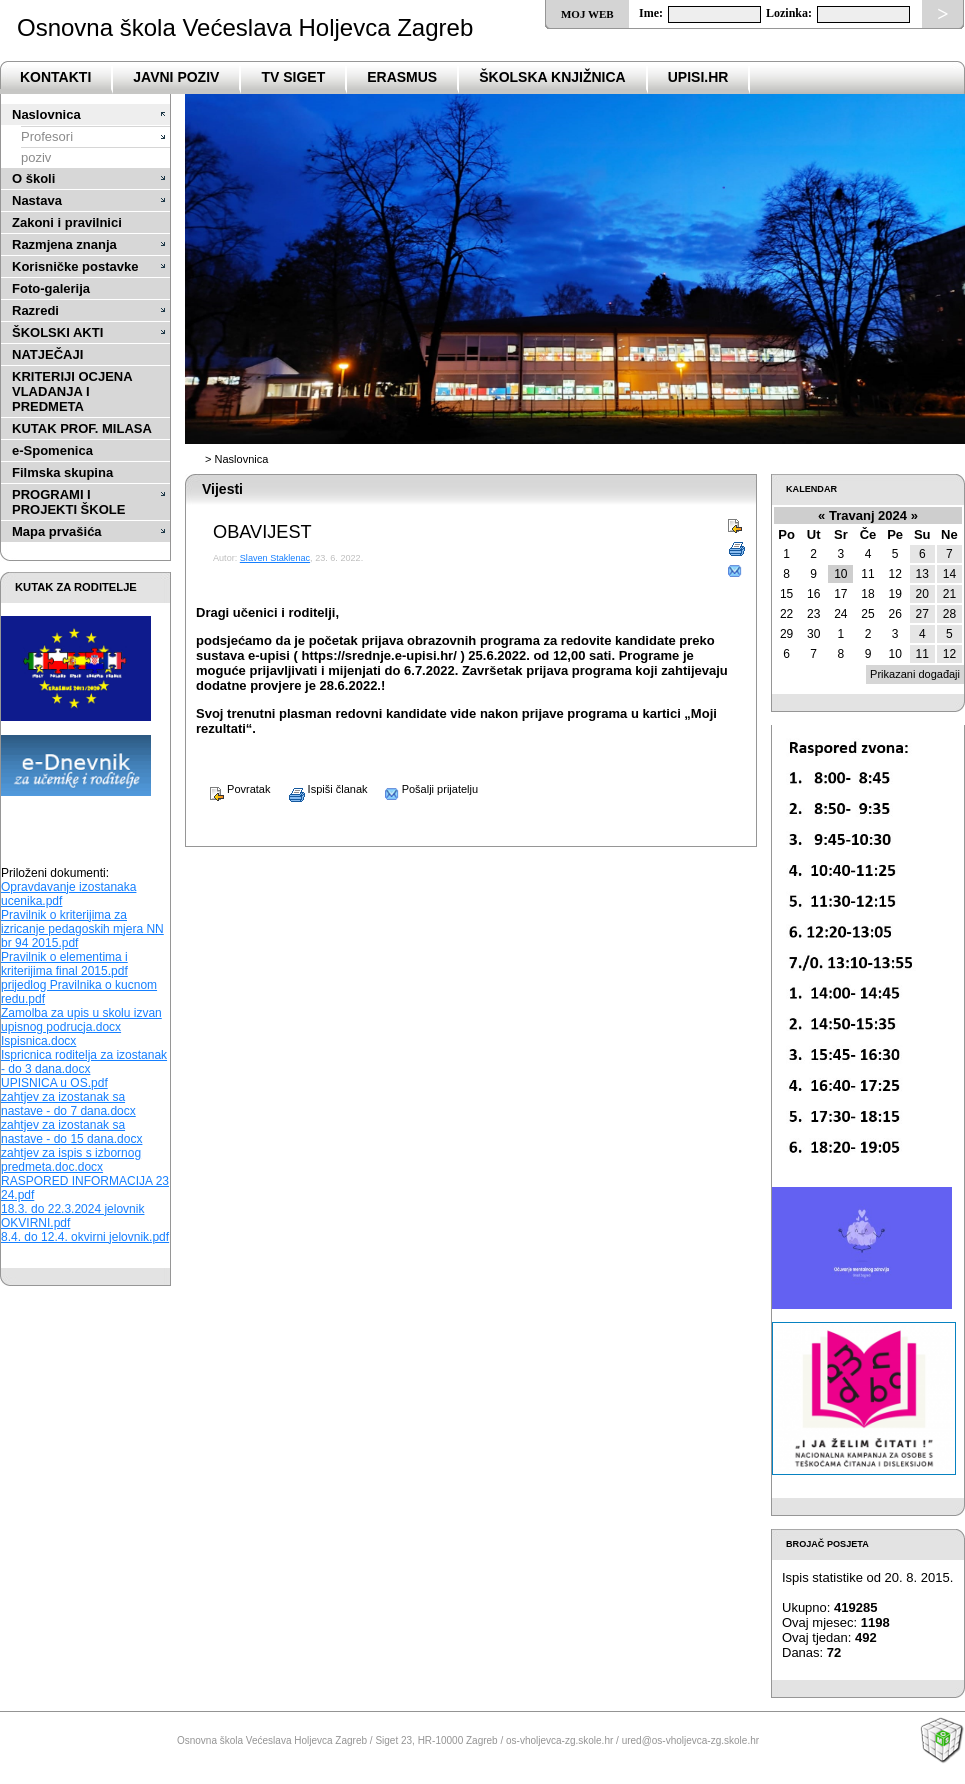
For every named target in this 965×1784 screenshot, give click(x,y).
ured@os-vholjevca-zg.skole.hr (690, 1740)
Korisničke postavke (75, 266)
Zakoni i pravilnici (67, 222)
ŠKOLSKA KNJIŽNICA (552, 77)
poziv (36, 157)
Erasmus (402, 77)
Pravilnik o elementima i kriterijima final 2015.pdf (64, 964)
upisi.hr (698, 77)
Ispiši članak (321, 789)
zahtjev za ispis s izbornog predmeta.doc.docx (71, 1160)
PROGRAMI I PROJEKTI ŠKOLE (68, 502)
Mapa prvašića (57, 531)
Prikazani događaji (915, 674)
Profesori (47, 136)
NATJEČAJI (47, 354)
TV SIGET (293, 77)
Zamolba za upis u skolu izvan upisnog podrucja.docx (81, 1020)
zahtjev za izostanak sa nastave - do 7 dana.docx (68, 1104)
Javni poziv (176, 77)
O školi (33, 178)
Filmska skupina (62, 472)
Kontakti (55, 77)
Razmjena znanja (64, 244)
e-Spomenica (52, 450)
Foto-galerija (51, 288)
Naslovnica (46, 114)
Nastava (37, 200)
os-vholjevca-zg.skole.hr (559, 1740)
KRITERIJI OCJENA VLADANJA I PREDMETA (72, 391)
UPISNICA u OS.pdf (54, 1083)
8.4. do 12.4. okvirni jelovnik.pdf (85, 1237)
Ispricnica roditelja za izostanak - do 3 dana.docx (84, 1062)
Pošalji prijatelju (424, 789)
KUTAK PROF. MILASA (82, 428)
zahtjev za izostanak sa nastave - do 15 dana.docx (71, 1132)
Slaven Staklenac (275, 558)
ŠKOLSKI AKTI (57, 332)
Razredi (35, 310)
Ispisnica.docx (38, 1041)
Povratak (233, 789)
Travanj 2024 (868, 515)
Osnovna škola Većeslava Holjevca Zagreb (245, 27)
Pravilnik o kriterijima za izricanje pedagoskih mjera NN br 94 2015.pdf (82, 929)
